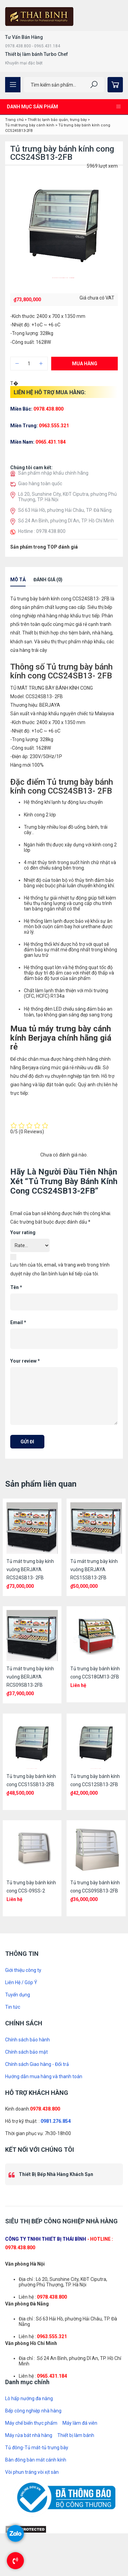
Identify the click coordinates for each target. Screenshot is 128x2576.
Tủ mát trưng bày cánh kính (29, 125)
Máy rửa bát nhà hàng (28, 2435)
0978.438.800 (45, 2109)
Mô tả (18, 579)
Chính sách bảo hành (27, 2039)
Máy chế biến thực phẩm (31, 2423)
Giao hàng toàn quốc (40, 483)
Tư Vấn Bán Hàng (24, 37)
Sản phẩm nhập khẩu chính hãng (53, 473)
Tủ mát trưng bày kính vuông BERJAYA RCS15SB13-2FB (94, 1569)
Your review (25, 1361)
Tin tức (12, 2007)
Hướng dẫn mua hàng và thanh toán (43, 2076)
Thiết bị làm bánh (75, 2435)
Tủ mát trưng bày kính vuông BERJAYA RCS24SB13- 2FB (30, 1569)
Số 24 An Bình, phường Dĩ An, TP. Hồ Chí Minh (66, 520)
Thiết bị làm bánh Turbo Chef (36, 54)
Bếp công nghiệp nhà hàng (33, 2410)
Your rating (22, 1232)
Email (18, 1322)
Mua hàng (84, 363)
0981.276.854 (56, 2121)
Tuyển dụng (17, 1994)
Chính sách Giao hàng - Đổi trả (37, 2064)
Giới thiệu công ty (23, 1970)
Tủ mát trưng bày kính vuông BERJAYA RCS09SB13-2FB (30, 1677)
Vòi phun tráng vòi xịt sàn (32, 2472)
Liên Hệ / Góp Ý (21, 1982)
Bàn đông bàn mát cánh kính (35, 2460)
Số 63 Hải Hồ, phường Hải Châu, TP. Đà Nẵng (65, 510)
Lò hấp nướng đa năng (29, 2398)
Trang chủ (14, 120)
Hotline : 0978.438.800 (42, 531)
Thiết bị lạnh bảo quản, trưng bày (57, 120)
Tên (16, 1287)
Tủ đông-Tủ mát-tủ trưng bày (36, 2447)
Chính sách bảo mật (26, 2052)
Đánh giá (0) (47, 579)
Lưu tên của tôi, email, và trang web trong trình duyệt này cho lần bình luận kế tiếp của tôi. (60, 1269)
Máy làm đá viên (79, 2423)
